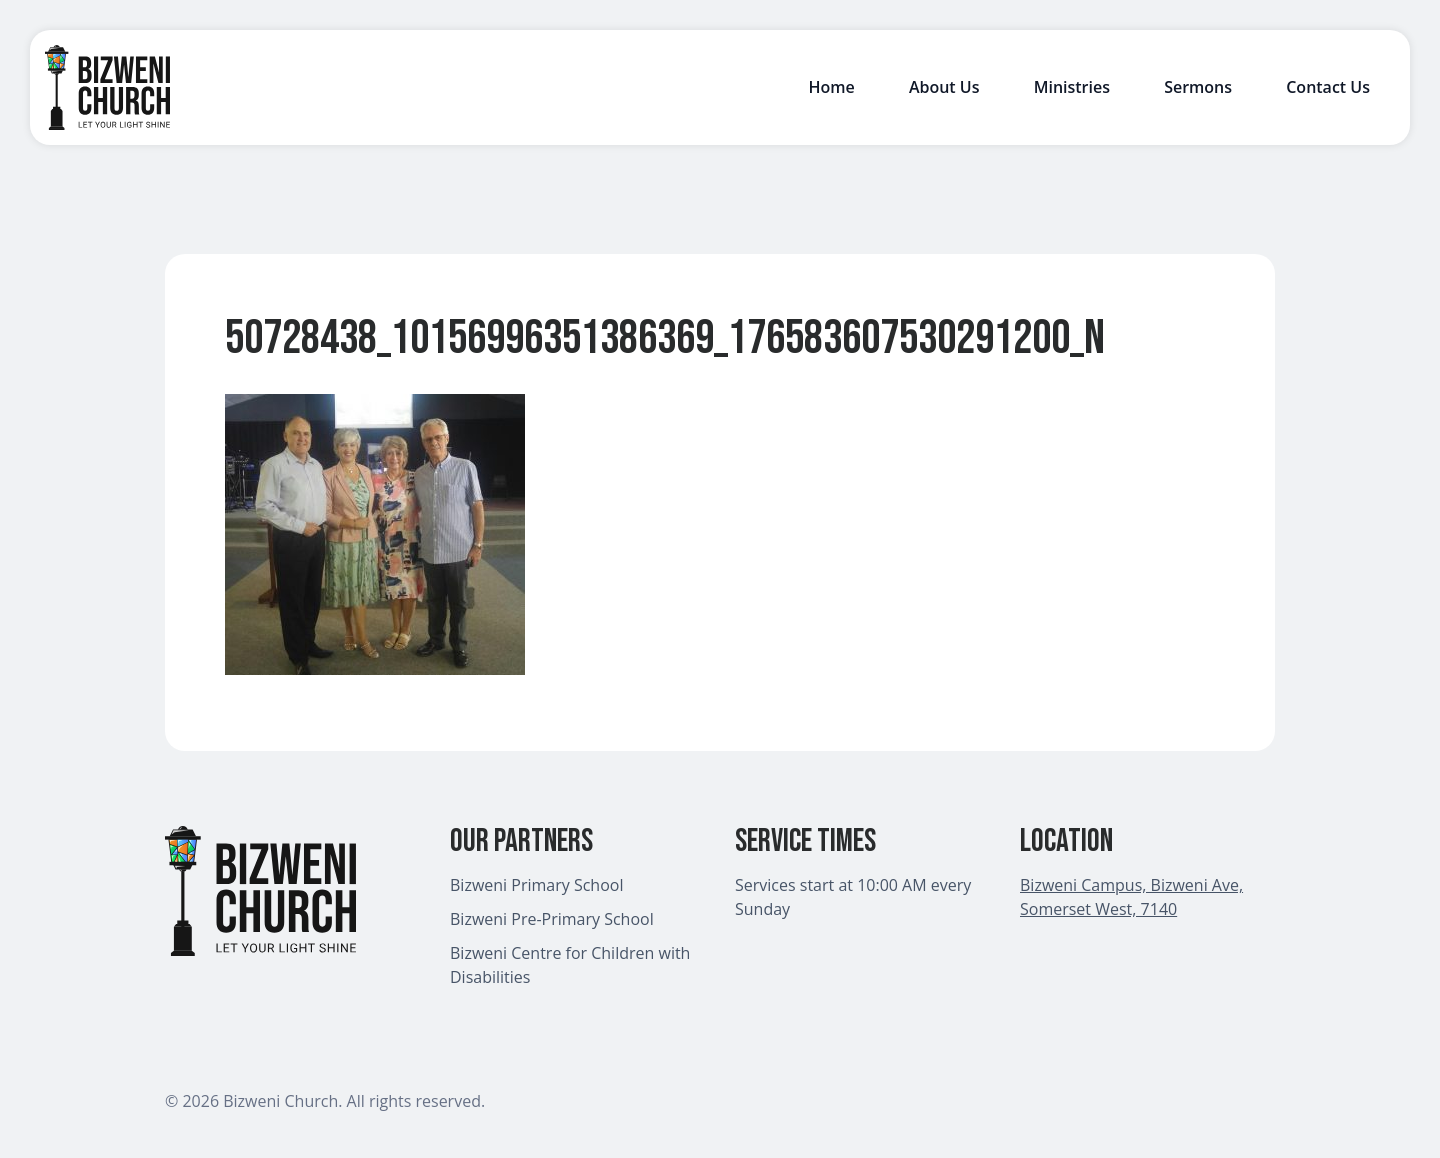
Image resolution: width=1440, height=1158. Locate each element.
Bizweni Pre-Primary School (552, 919)
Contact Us (1328, 87)
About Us (944, 87)
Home (831, 87)
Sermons (1198, 87)
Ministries (1072, 87)
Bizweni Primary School (536, 885)
